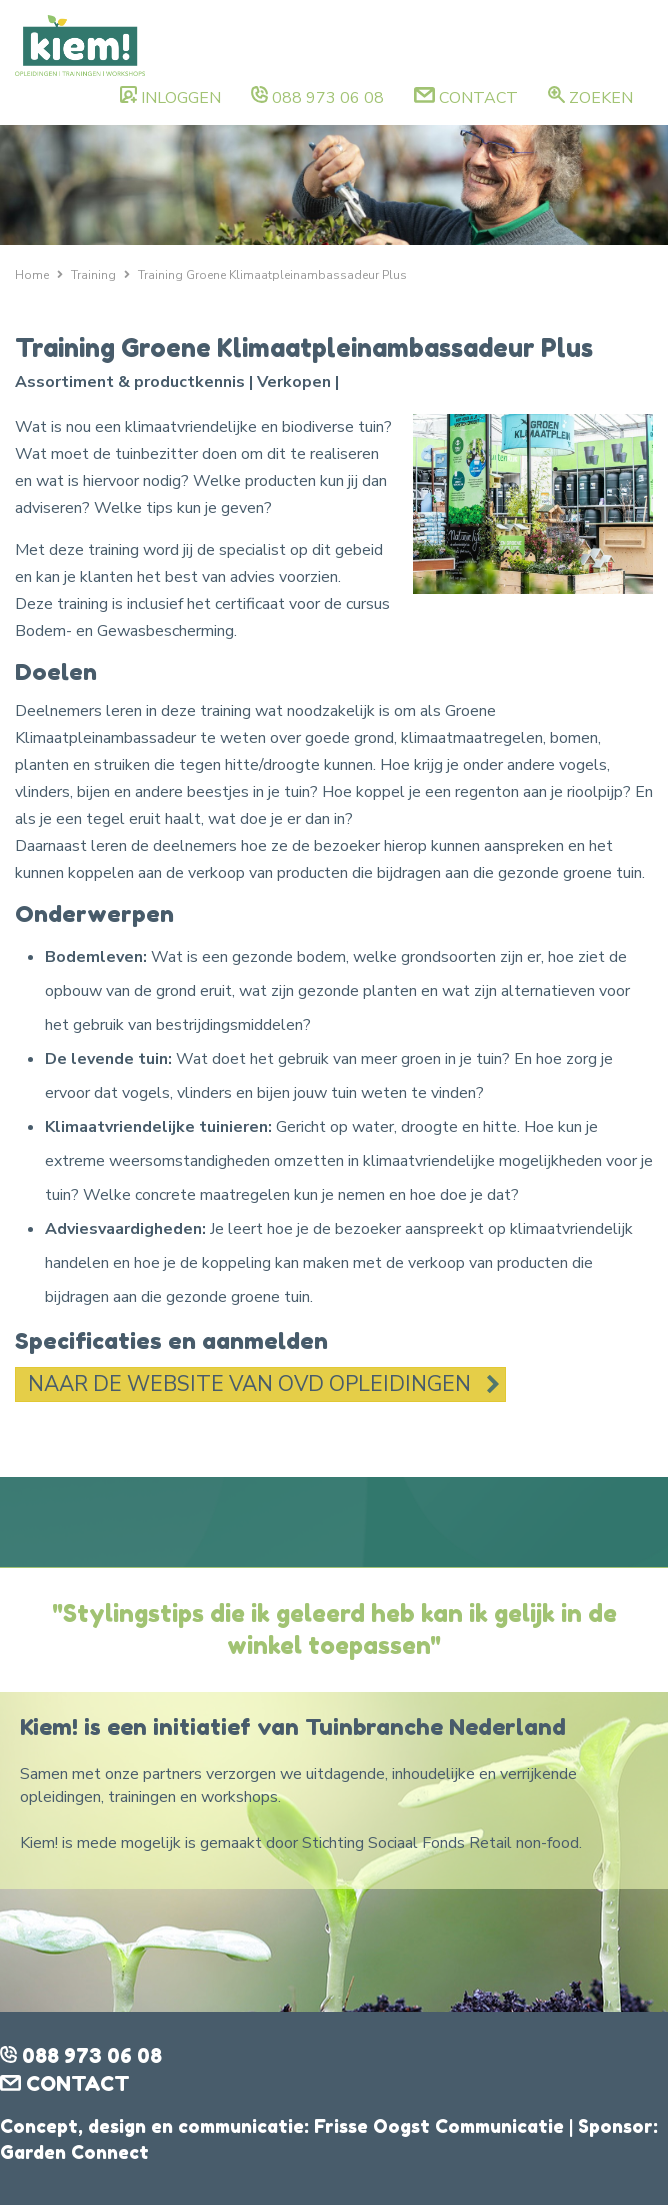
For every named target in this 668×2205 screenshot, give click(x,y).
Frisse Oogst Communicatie (439, 2126)
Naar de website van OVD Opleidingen (249, 1384)
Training (93, 275)
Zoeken (601, 98)
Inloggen (181, 98)
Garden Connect (74, 2152)
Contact (478, 98)
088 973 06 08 (328, 98)
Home (32, 275)
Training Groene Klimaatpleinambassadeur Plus (272, 275)
